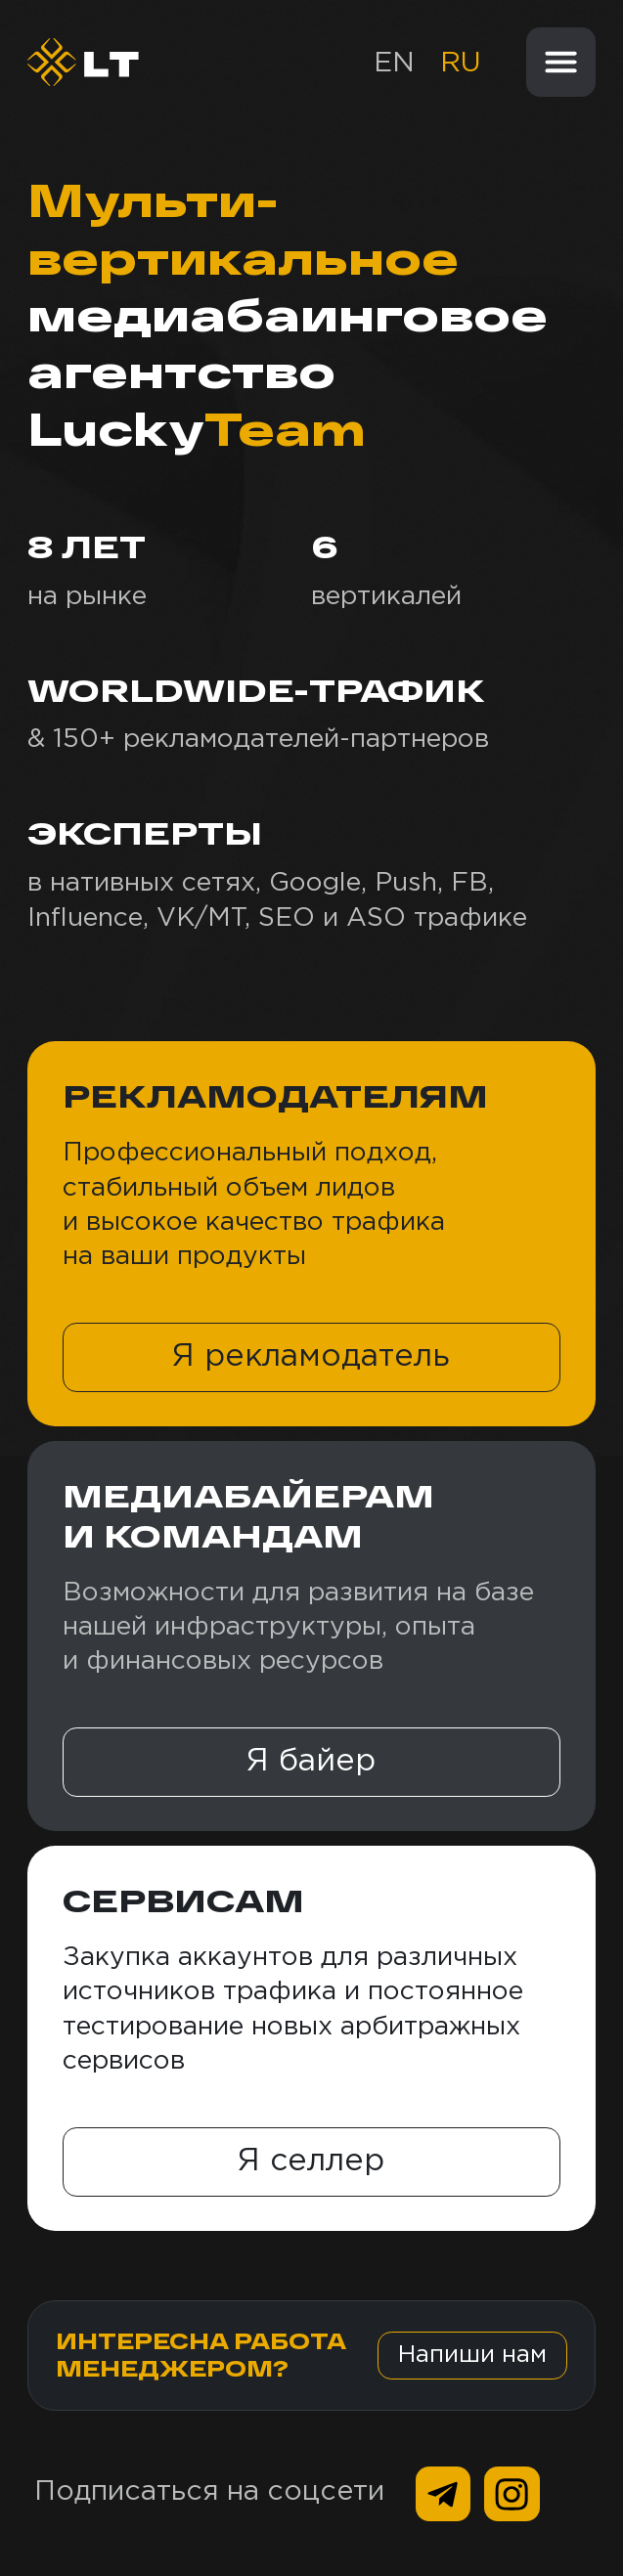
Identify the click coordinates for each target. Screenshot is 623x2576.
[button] (311, 1357)
